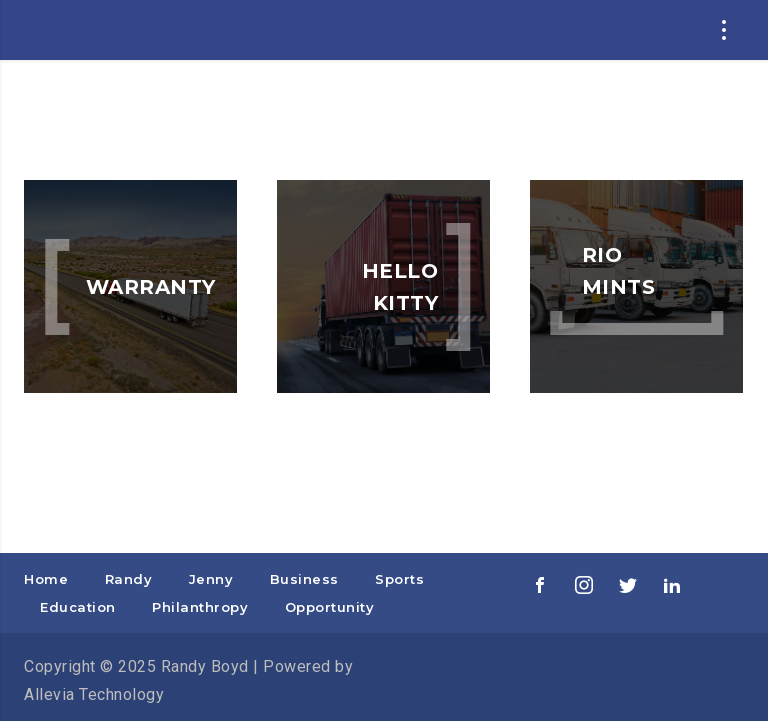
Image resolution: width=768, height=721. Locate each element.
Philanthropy (200, 607)
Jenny (211, 579)
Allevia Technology (94, 694)
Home (46, 579)
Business (304, 579)
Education (78, 607)
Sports (399, 579)
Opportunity (330, 607)
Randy (129, 579)
